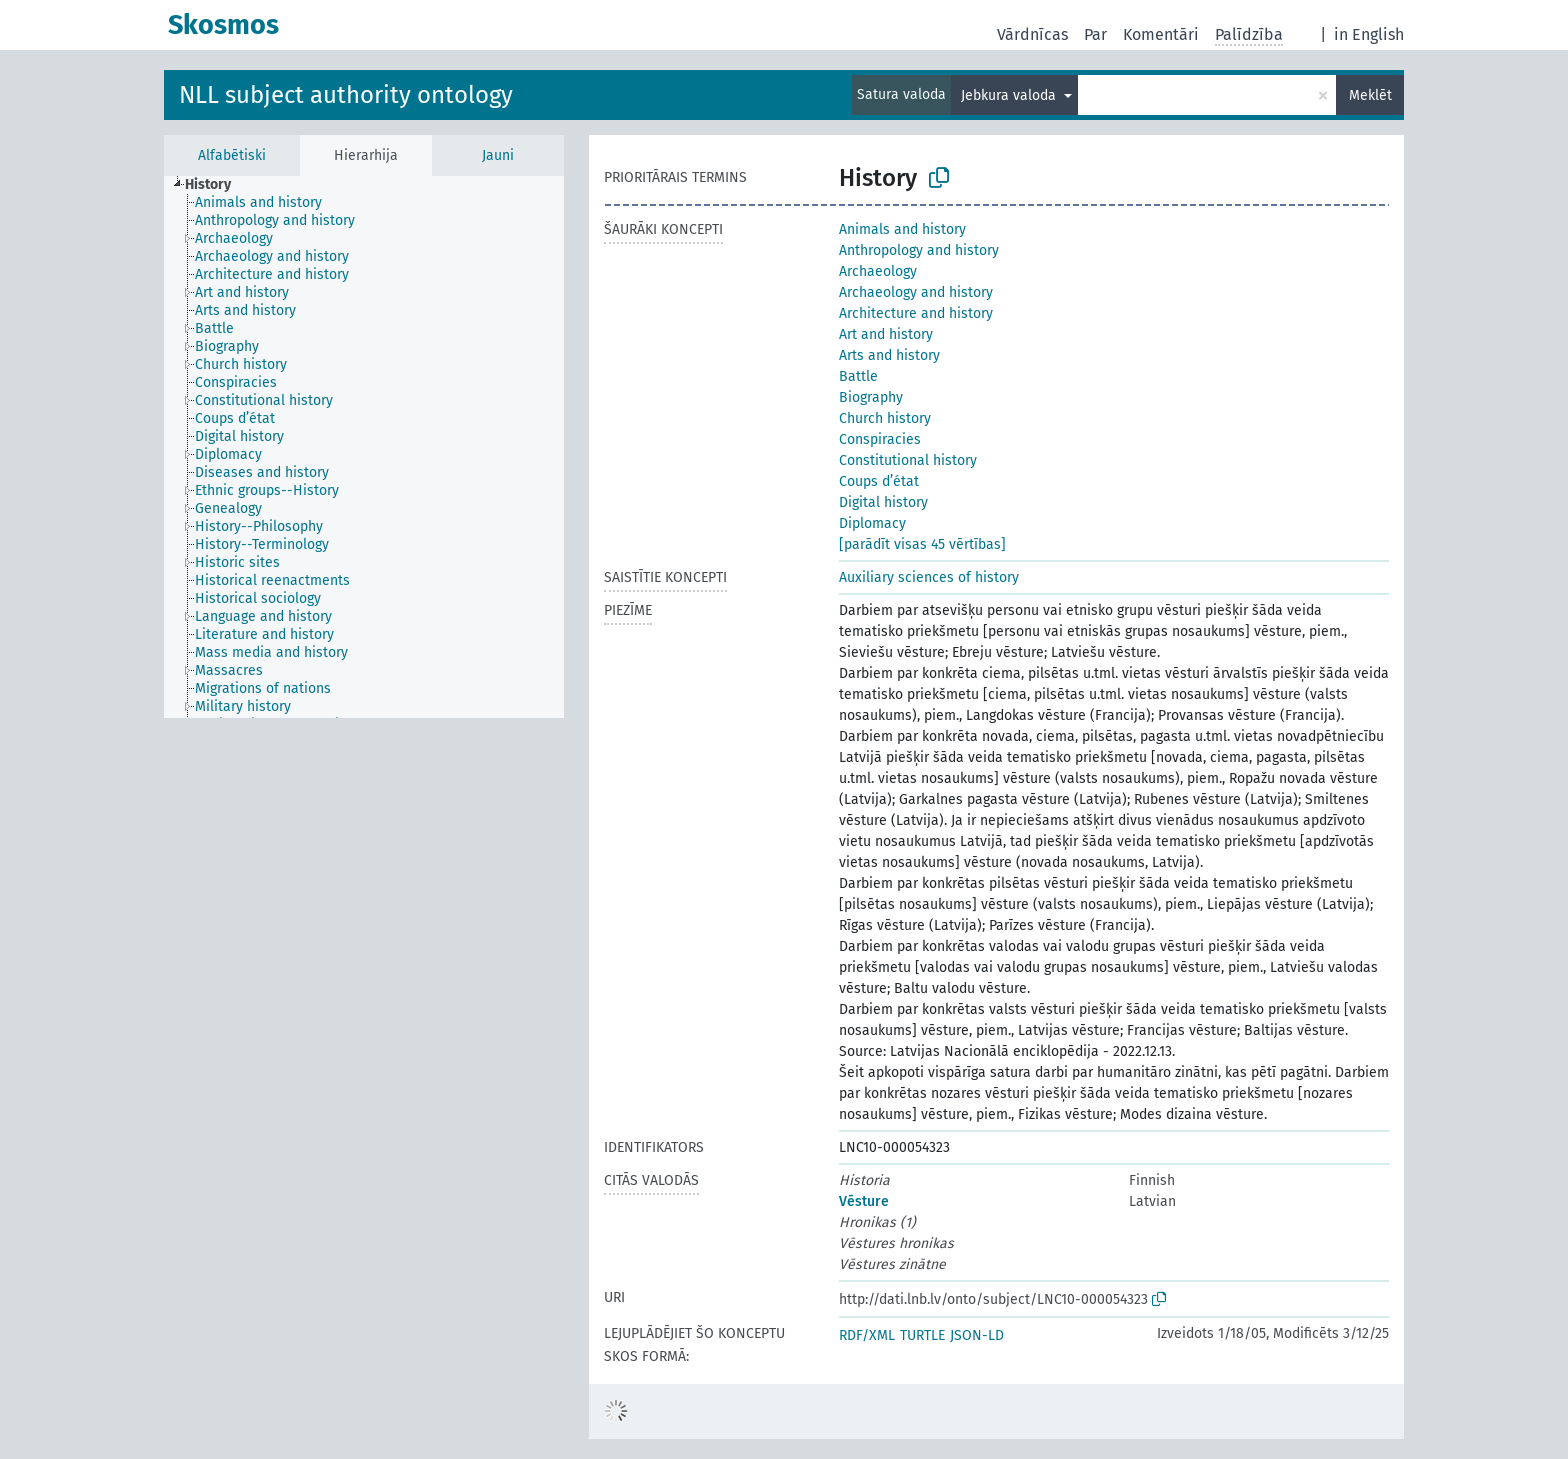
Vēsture (864, 1201)
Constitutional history (908, 460)
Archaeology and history (916, 292)
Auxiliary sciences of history (929, 577)
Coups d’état (879, 481)
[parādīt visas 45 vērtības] (922, 544)
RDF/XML (867, 1335)
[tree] (364, 447)
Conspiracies (880, 439)
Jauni (498, 155)
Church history (885, 418)
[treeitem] (216, 185)
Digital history (883, 502)
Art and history (886, 334)
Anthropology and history (919, 250)
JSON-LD (977, 1335)
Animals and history (902, 229)
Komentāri (1161, 34)
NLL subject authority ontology (346, 95)
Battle (858, 376)
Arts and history (889, 355)
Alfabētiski (232, 155)
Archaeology (878, 271)
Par (1095, 34)
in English (1369, 34)
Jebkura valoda (1010, 95)
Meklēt (1370, 95)
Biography (871, 397)
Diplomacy (872, 523)
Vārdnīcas (1032, 34)
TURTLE (922, 1335)
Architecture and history (916, 313)
